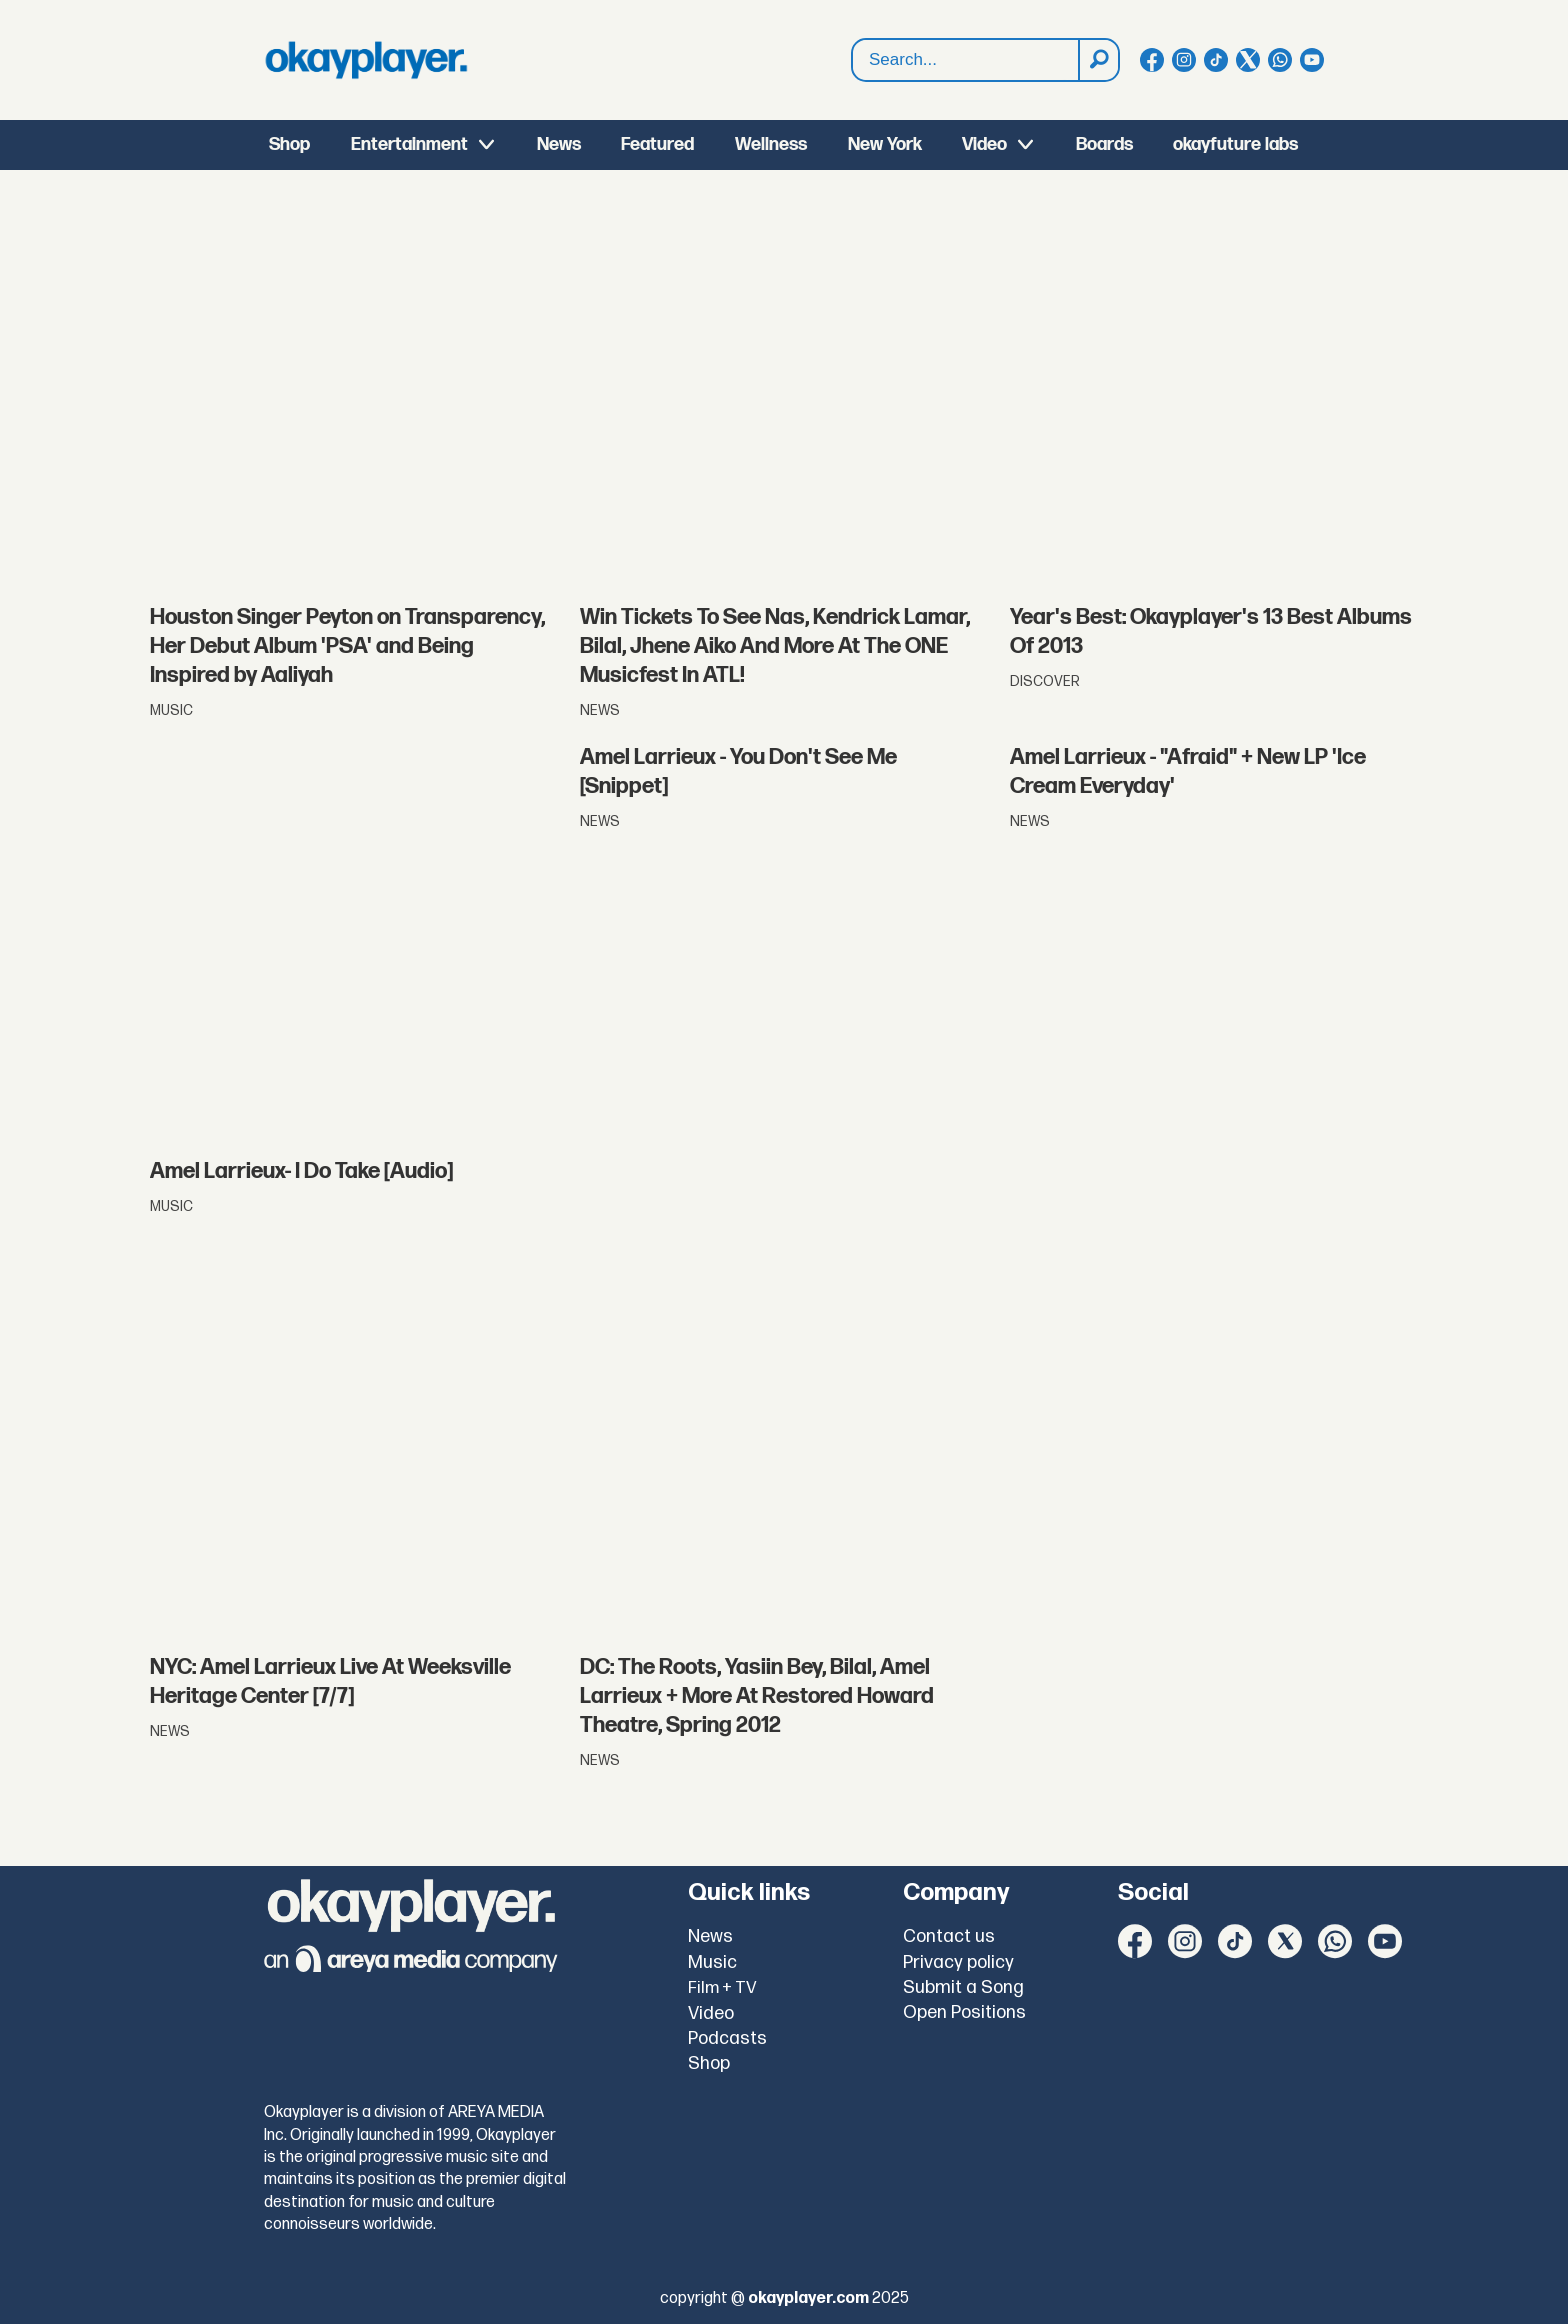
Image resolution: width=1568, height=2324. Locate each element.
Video (984, 144)
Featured (657, 144)
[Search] (1098, 60)
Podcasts (727, 2038)
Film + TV (722, 1988)
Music (712, 1962)
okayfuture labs (1235, 144)
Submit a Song (963, 1987)
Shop (289, 144)
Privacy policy (958, 1962)
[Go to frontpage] (366, 60)
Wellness (771, 144)
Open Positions (964, 2012)
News (559, 144)
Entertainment (409, 144)
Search (852, 60)
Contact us (949, 1936)
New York (885, 144)
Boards (1104, 144)
